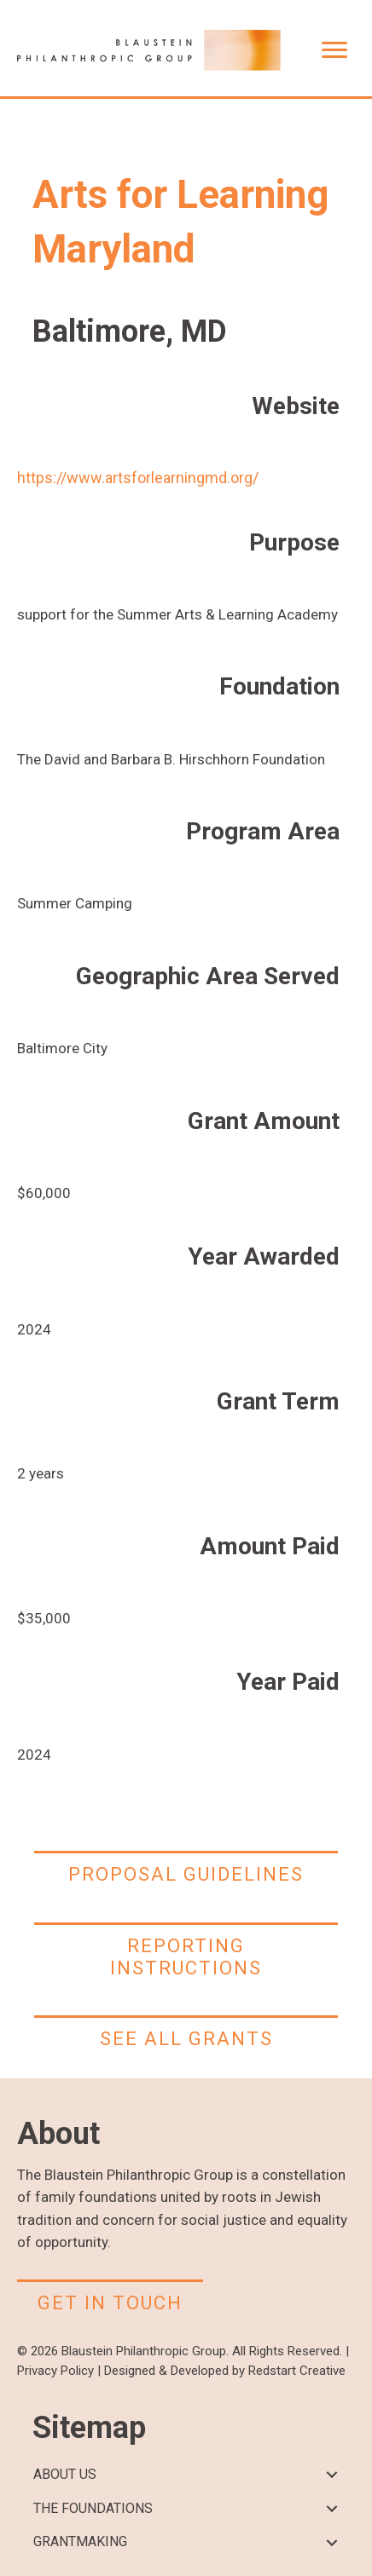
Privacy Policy (55, 2370)
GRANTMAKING (80, 2541)
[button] (331, 2475)
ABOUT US (64, 2474)
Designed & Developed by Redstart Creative (225, 2370)
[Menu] (334, 50)
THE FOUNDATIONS (93, 2508)
